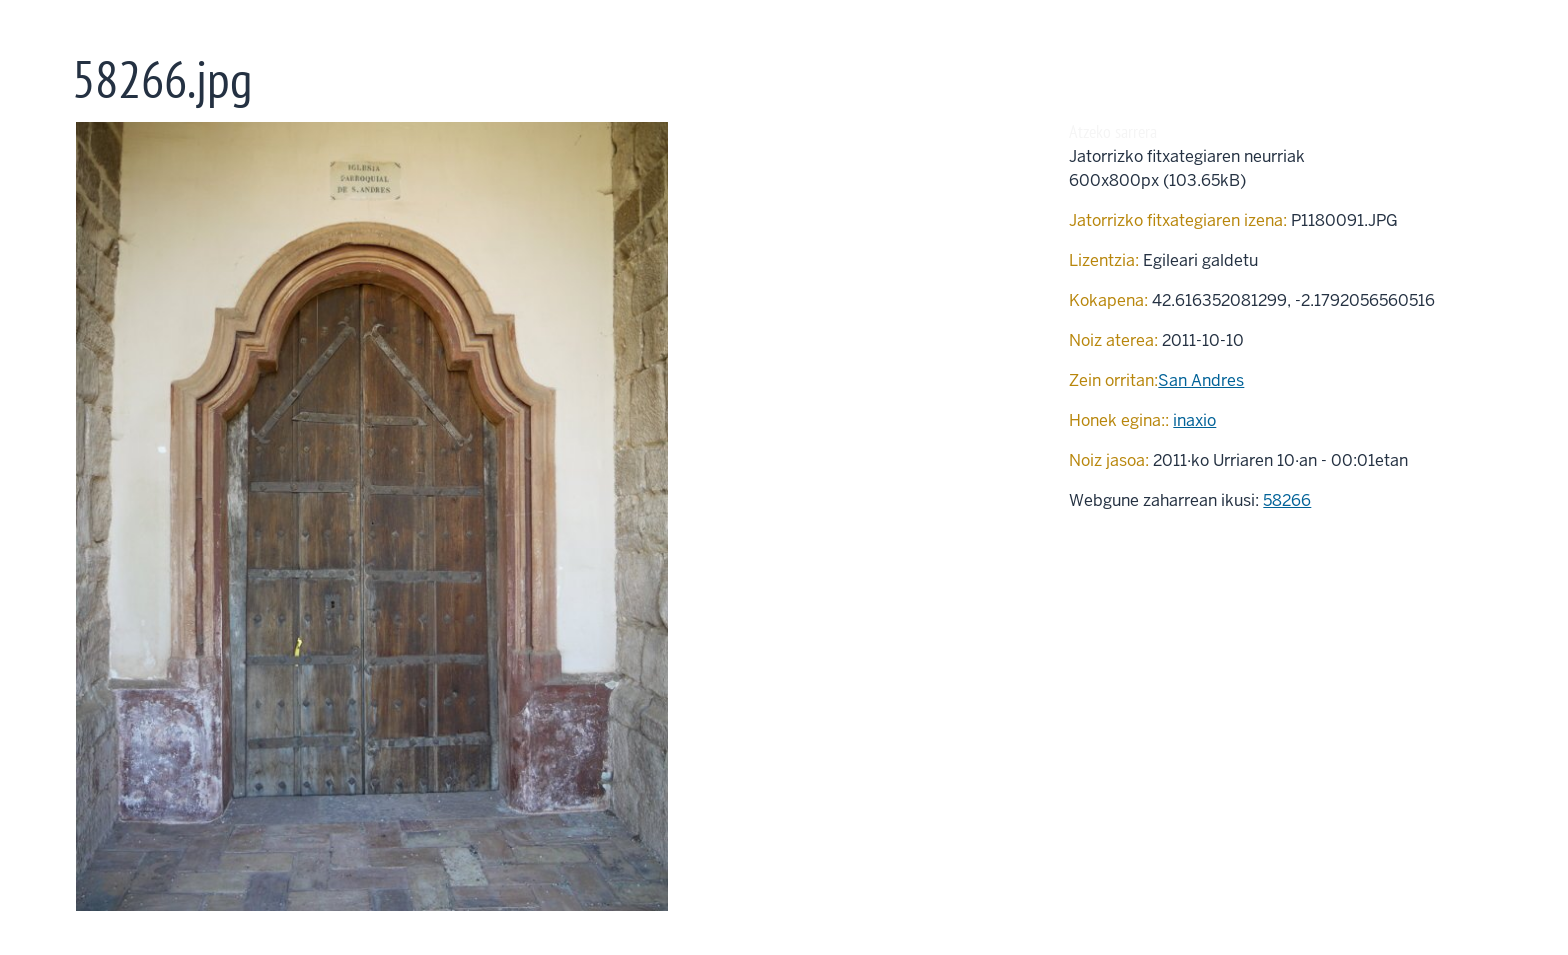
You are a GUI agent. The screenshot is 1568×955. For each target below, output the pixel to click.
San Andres (1201, 380)
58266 (1287, 500)
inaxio (1194, 420)
